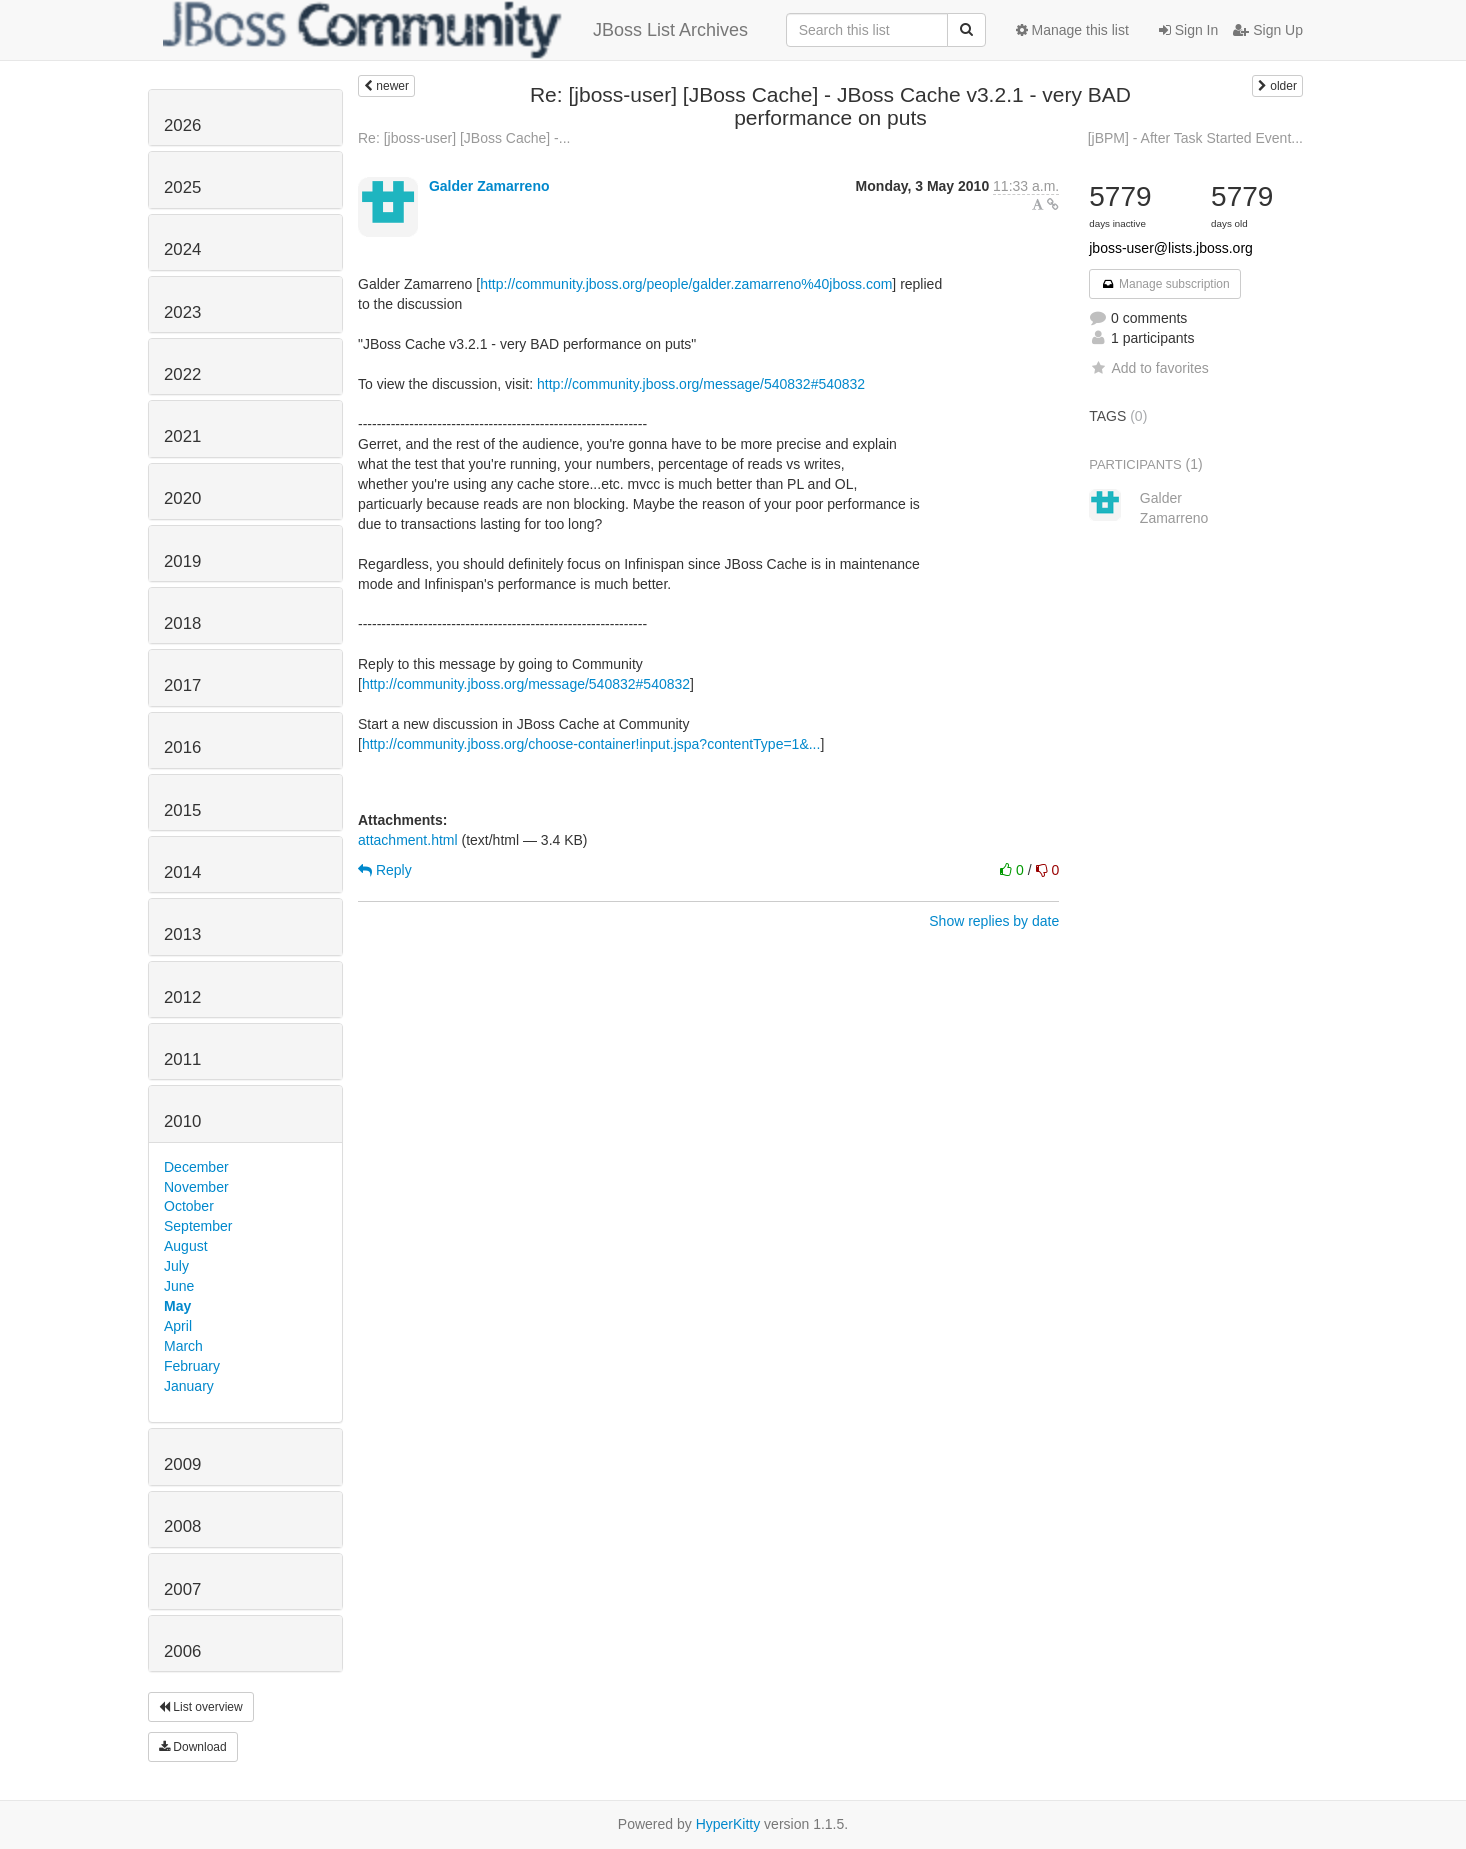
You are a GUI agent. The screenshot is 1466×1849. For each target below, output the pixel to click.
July (176, 1266)
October (189, 1206)
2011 (182, 1059)
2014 (182, 872)
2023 (182, 312)
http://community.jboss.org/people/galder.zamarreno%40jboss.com (686, 284)
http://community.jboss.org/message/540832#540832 (701, 384)
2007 (182, 1589)
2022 (182, 374)
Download (193, 1747)
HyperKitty (728, 1824)
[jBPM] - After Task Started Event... (1195, 138)
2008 (182, 1526)
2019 (182, 561)
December (196, 1167)
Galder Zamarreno (489, 186)
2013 (182, 934)
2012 (182, 997)
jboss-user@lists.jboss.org (1171, 248)
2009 (182, 1464)
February (192, 1366)
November (196, 1187)
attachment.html (408, 840)
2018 (182, 623)
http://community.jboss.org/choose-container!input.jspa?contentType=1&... (591, 744)
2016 (182, 747)
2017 (182, 685)
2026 (182, 125)
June (179, 1286)
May (177, 1306)
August (186, 1246)
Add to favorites (1148, 368)
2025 (182, 187)
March (183, 1346)
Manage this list (1072, 30)
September (198, 1226)
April (178, 1326)
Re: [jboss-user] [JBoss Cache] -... (464, 138)
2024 (182, 249)
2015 (182, 810)
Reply (385, 870)
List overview (201, 1707)
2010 (182, 1121)
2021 (182, 436)
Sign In (1188, 30)
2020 (182, 498)
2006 (182, 1651)
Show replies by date (994, 921)
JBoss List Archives (455, 30)
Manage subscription (1165, 284)
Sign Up (1268, 30)
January (189, 1386)
